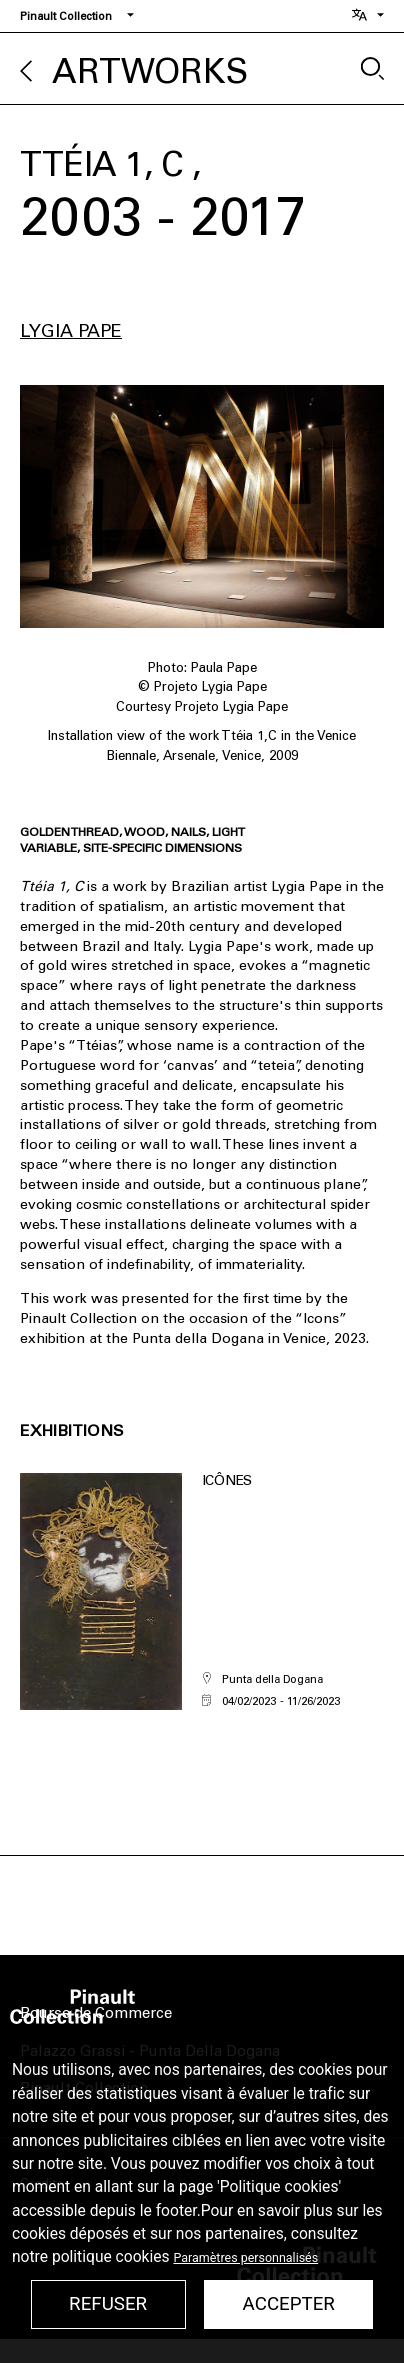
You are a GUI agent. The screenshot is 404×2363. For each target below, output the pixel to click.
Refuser (108, 2304)
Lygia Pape (71, 331)
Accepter (289, 2304)
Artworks (150, 71)
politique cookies (111, 2257)
